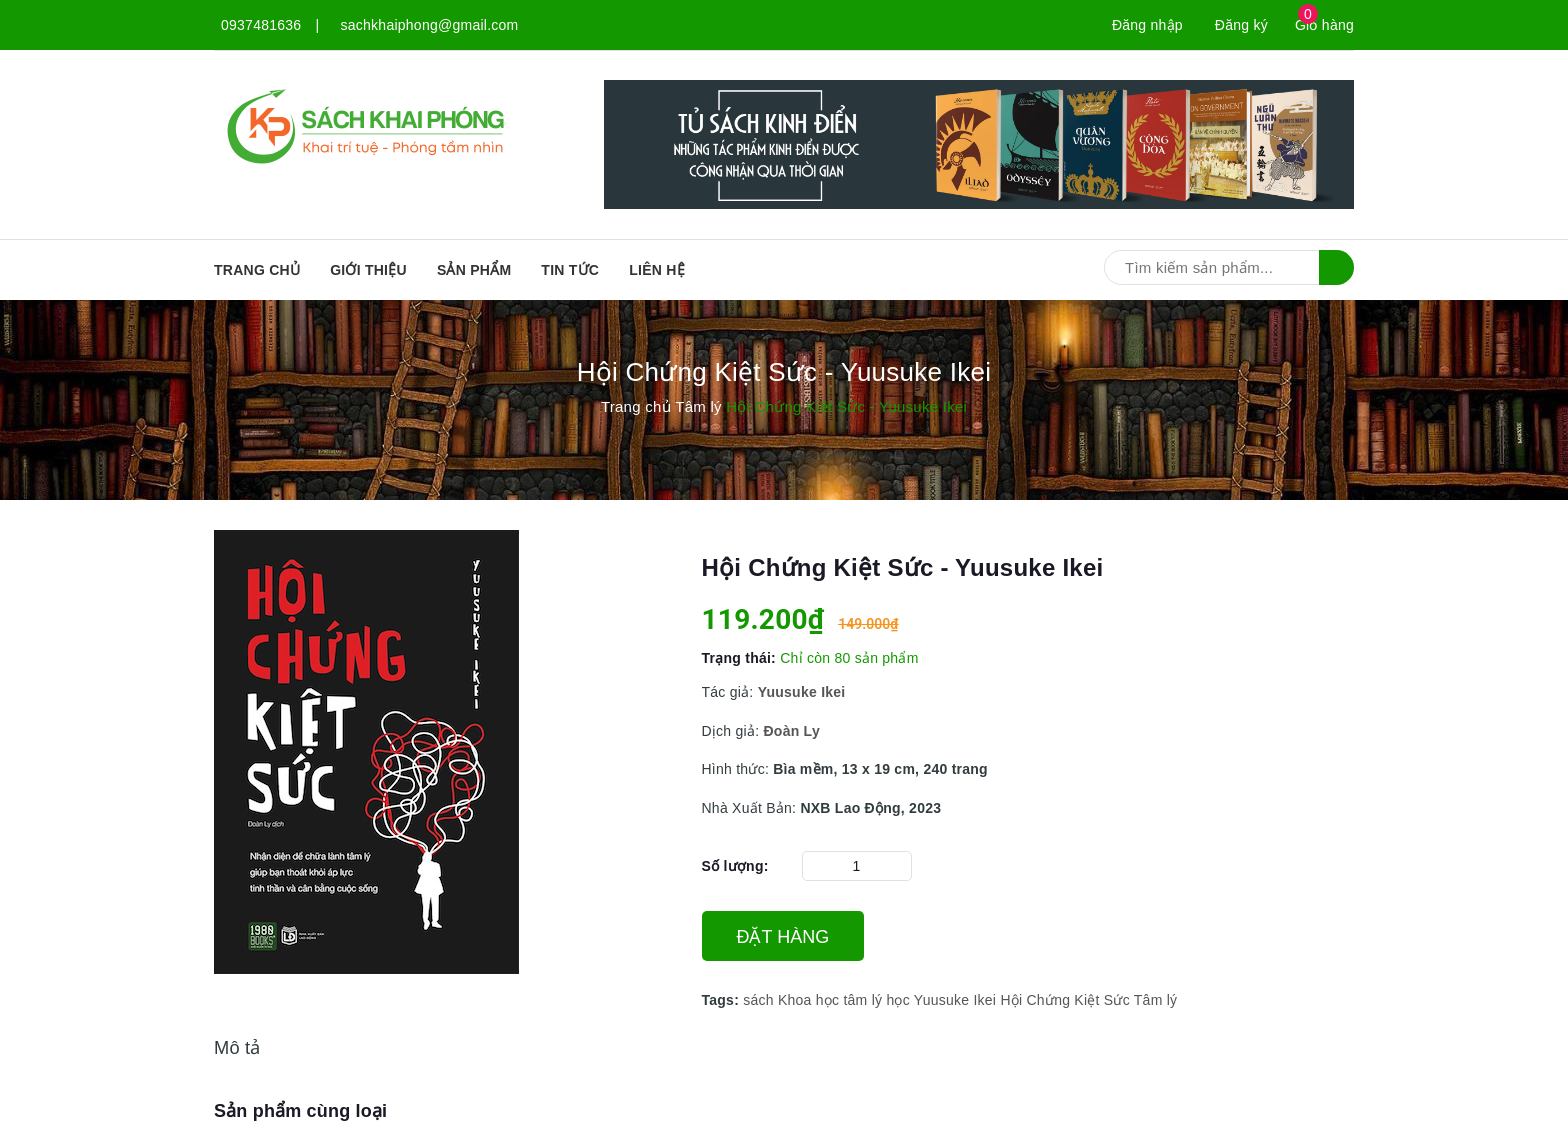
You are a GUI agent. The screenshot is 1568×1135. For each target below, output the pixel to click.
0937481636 (261, 25)
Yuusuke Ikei (955, 1000)
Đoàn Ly (791, 731)
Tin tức (570, 270)
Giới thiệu (368, 270)
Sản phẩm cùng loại (300, 1111)
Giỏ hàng (1324, 25)
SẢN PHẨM (474, 270)
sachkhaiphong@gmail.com (430, 25)
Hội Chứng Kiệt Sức (1065, 1000)
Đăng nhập (1147, 25)
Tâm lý (1156, 1000)
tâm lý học (876, 1000)
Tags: (723, 1000)
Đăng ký (1241, 25)
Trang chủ (257, 270)
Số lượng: (735, 866)
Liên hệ (657, 270)
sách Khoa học (791, 1000)
